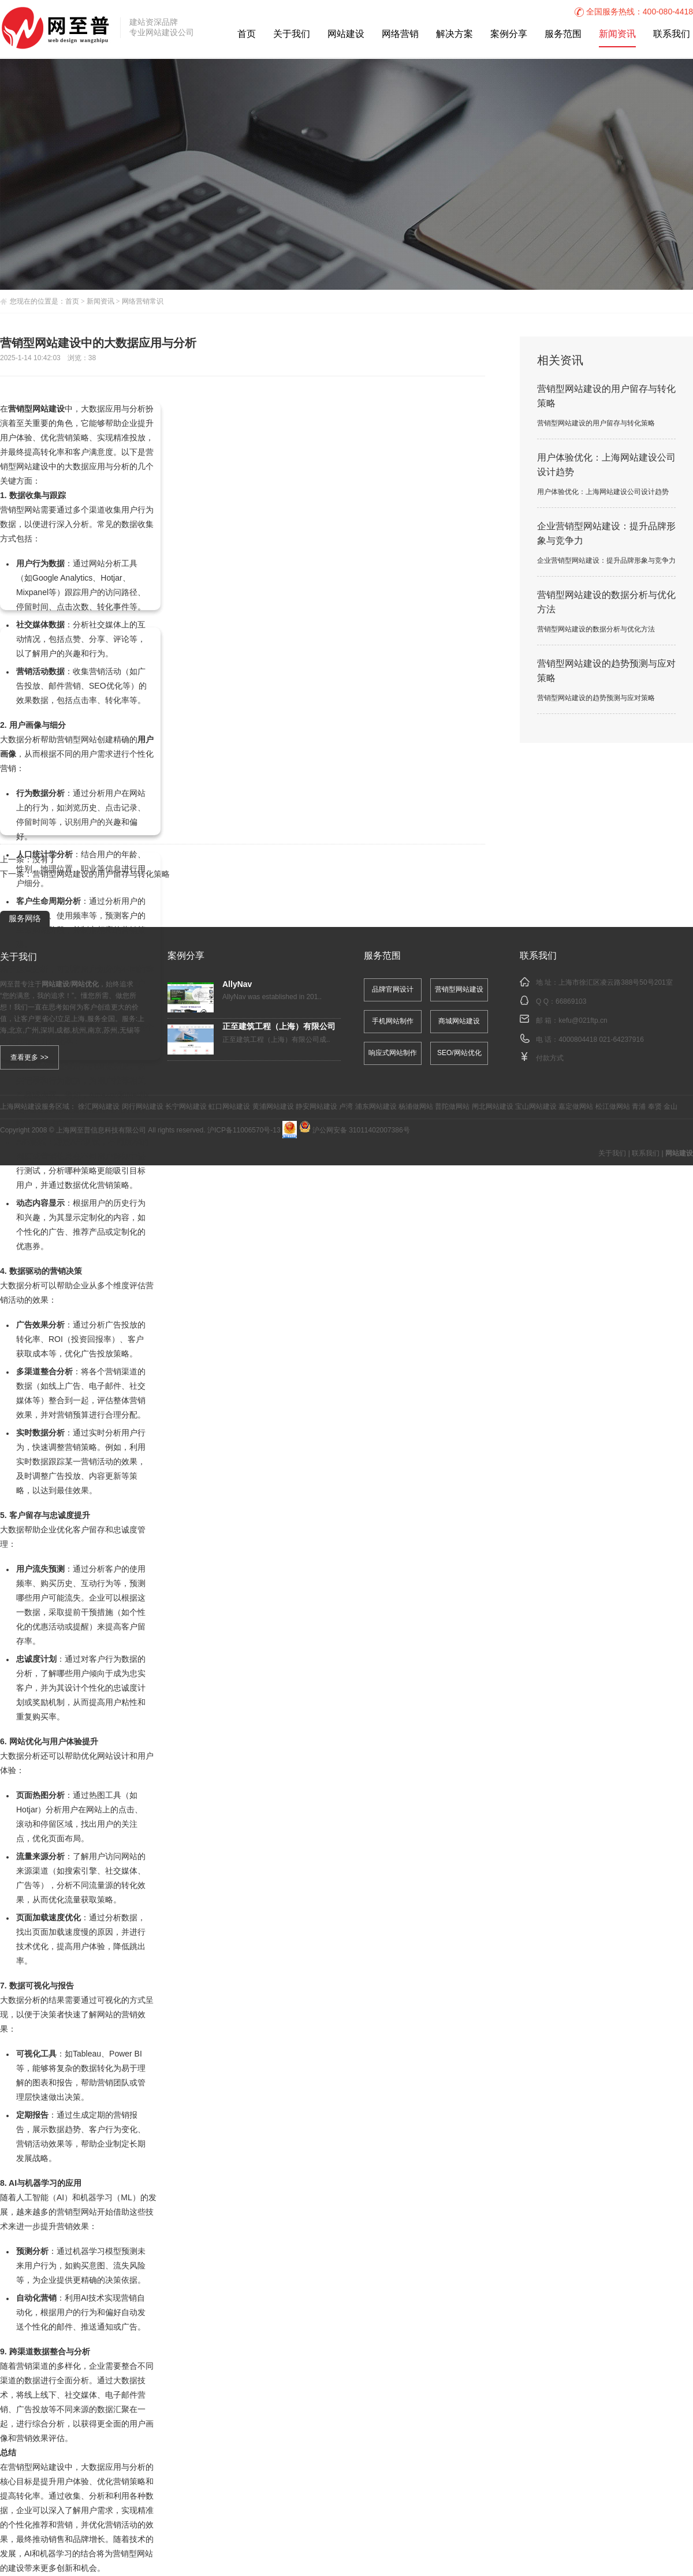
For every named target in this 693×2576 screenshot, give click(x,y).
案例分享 (508, 34)
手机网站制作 (392, 1021)
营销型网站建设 (459, 989)
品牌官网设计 (392, 989)
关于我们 (291, 34)
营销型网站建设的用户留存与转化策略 (101, 874)
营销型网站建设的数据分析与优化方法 (596, 629)
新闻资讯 (617, 34)
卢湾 (346, 1107)
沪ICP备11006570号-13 (244, 1130)
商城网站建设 (459, 1021)
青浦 (639, 1107)
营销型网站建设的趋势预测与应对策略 (596, 698)
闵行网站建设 (142, 1107)
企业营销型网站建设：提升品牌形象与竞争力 (606, 560)
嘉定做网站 (575, 1107)
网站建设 (345, 34)
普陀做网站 (452, 1107)
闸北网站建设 (492, 1107)
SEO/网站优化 (459, 1053)
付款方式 (550, 1058)
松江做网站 (612, 1107)
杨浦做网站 (415, 1107)
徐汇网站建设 (99, 1107)
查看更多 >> (29, 1057)
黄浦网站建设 (273, 1107)
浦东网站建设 (376, 1107)
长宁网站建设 (186, 1107)
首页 (246, 34)
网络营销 (400, 34)
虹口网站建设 (229, 1107)
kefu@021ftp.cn (582, 1021)
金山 (670, 1107)
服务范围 (563, 34)
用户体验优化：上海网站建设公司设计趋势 (603, 492)
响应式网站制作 (392, 1053)
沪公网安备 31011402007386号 (354, 1130)
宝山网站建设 (536, 1107)
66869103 (571, 1001)
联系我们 (671, 34)
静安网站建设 (316, 1107)
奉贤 (655, 1107)
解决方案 (454, 34)
